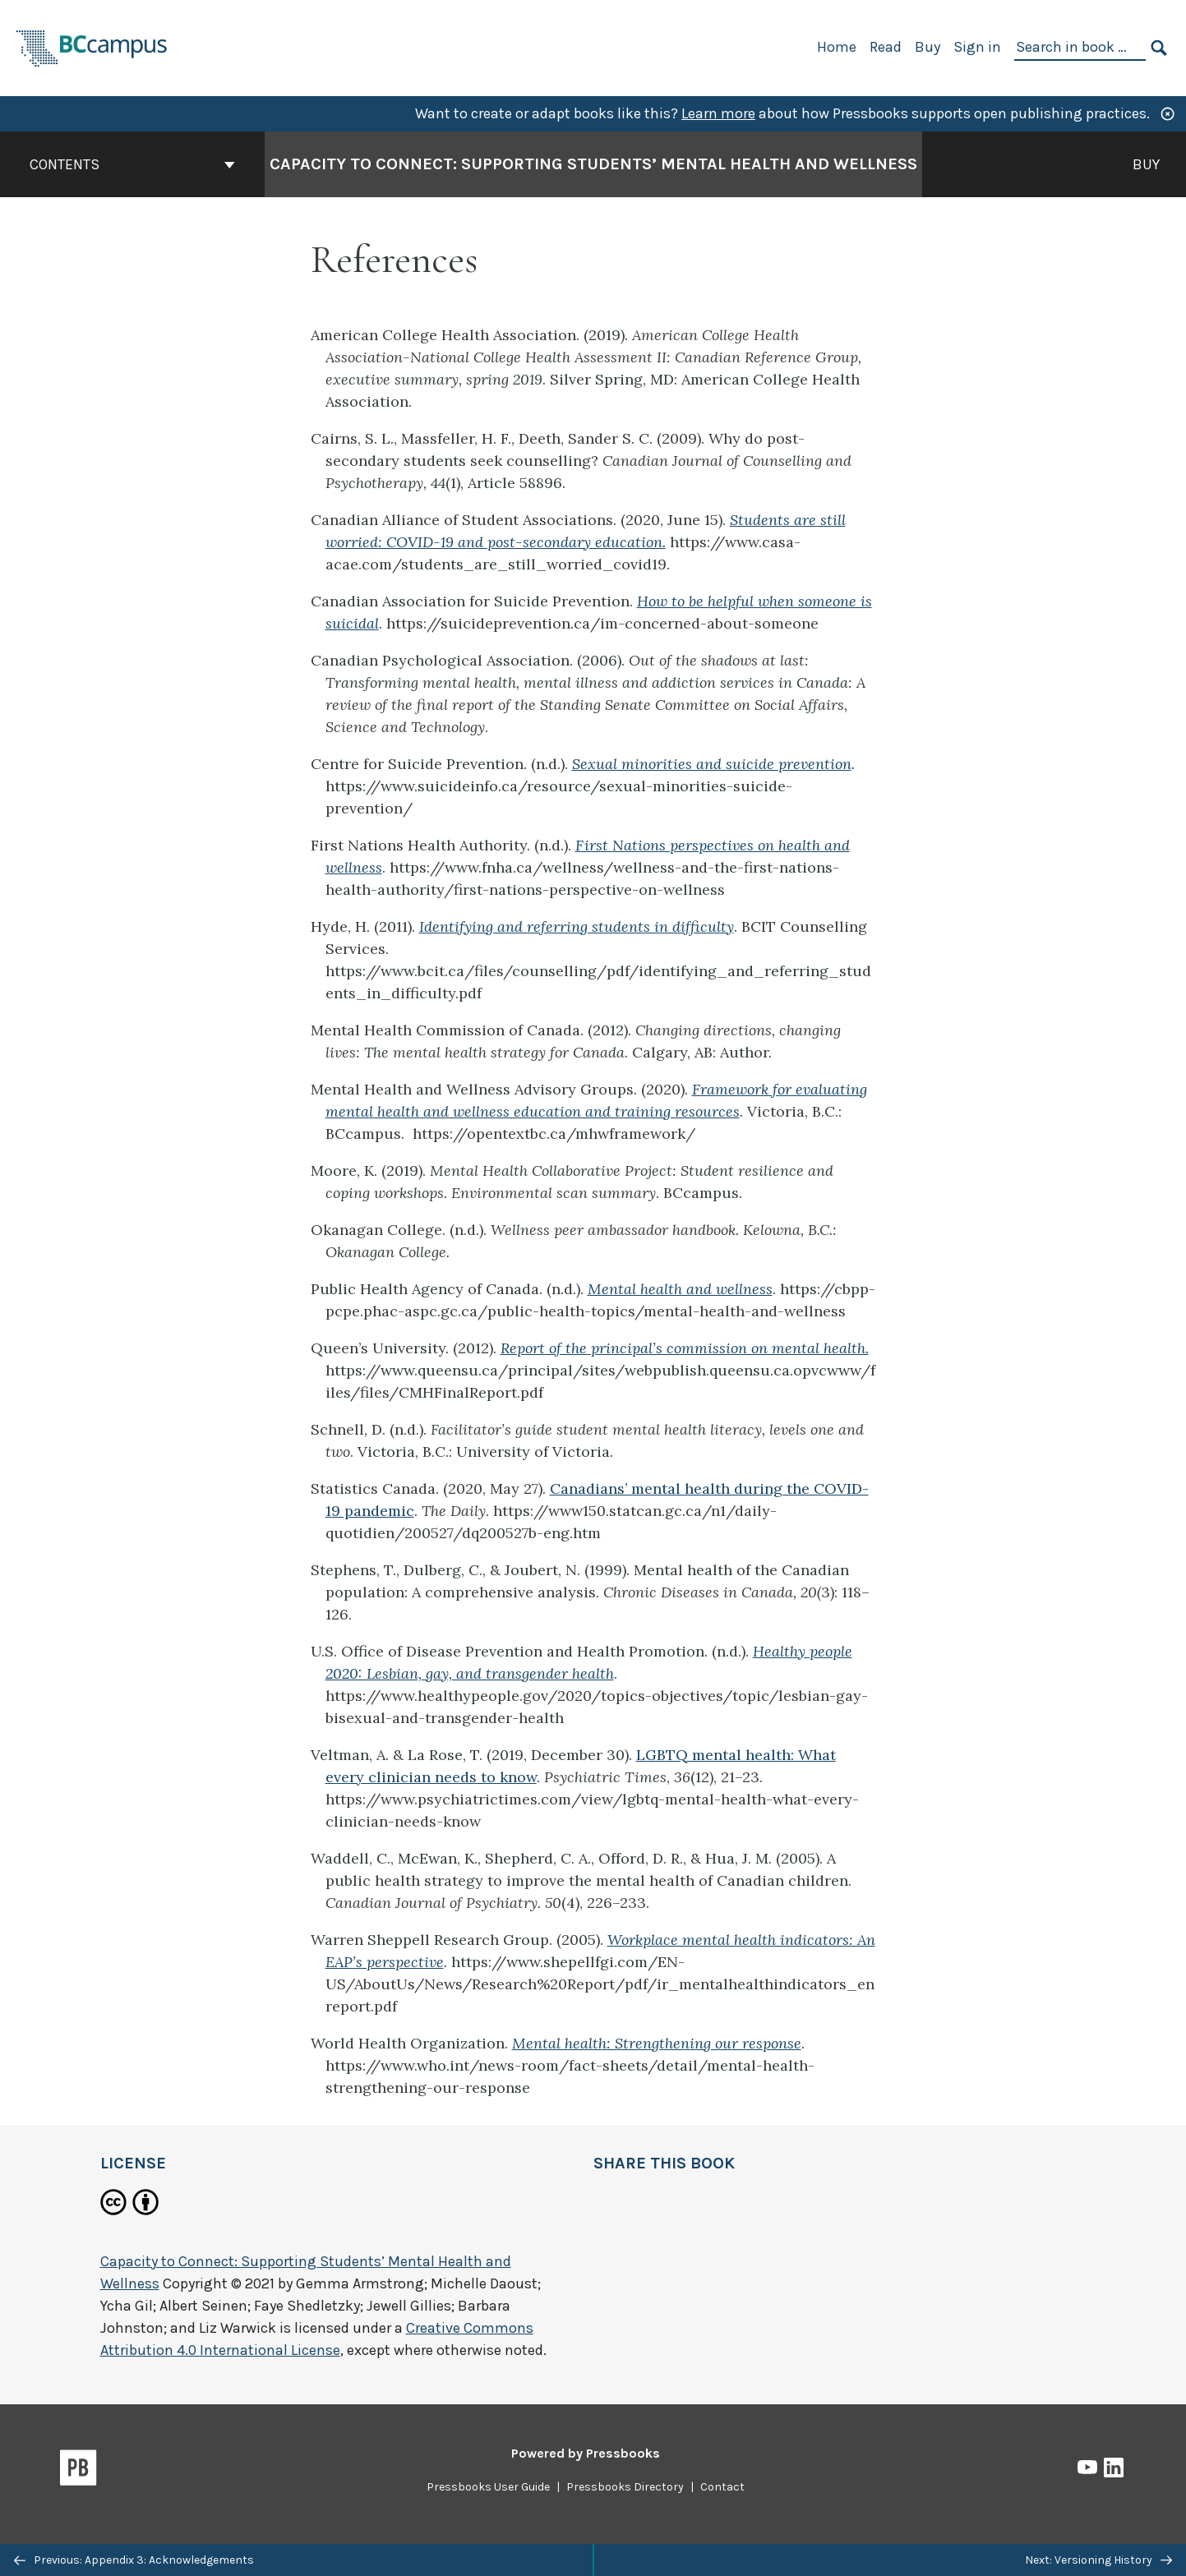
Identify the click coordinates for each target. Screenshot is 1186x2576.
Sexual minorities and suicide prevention (711, 763)
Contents (132, 164)
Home (836, 47)
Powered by (585, 2453)
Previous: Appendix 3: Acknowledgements (134, 2560)
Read (886, 47)
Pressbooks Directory (625, 2487)
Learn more (718, 113)
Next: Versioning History (1098, 2560)
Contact (722, 2487)
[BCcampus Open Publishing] (92, 46)
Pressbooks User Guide (488, 2487)
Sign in (977, 47)
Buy (927, 47)
